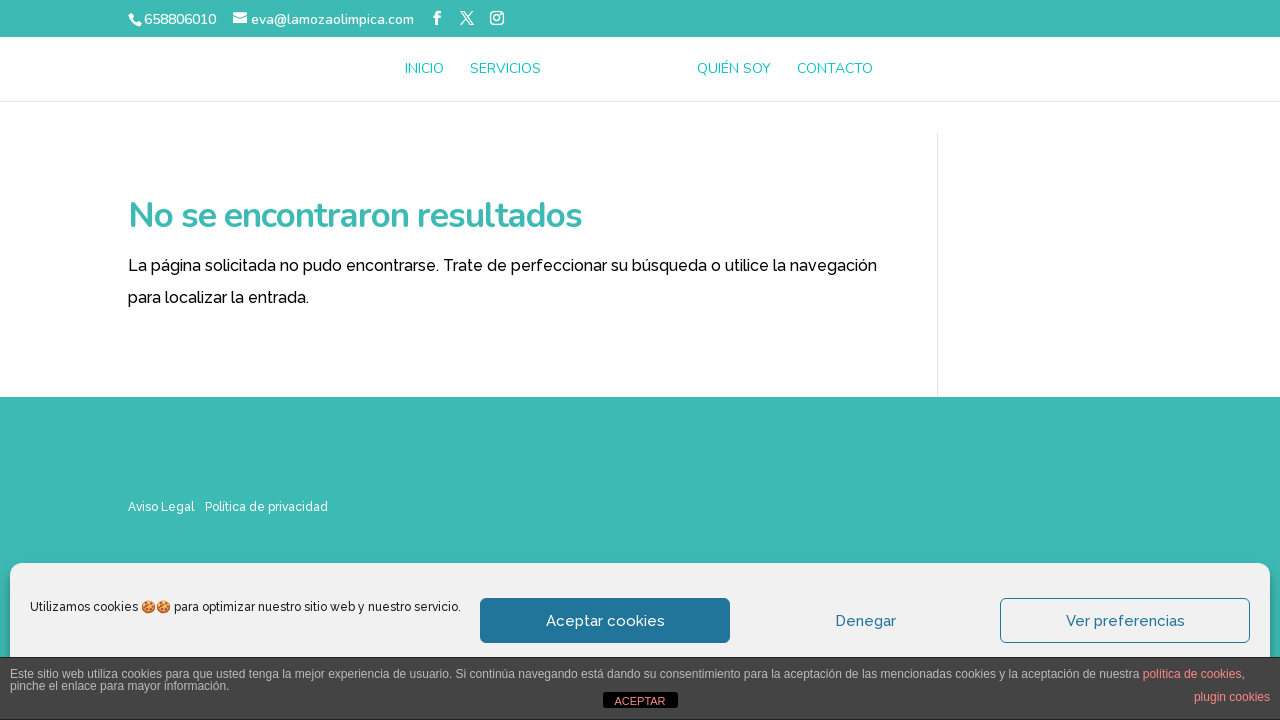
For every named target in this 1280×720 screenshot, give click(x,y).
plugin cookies (1232, 697)
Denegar (865, 621)
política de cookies (1192, 674)
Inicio (424, 70)
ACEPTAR (639, 701)
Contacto (835, 70)
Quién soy (734, 70)
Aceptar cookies (605, 621)
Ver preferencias (1125, 621)
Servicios (505, 70)
